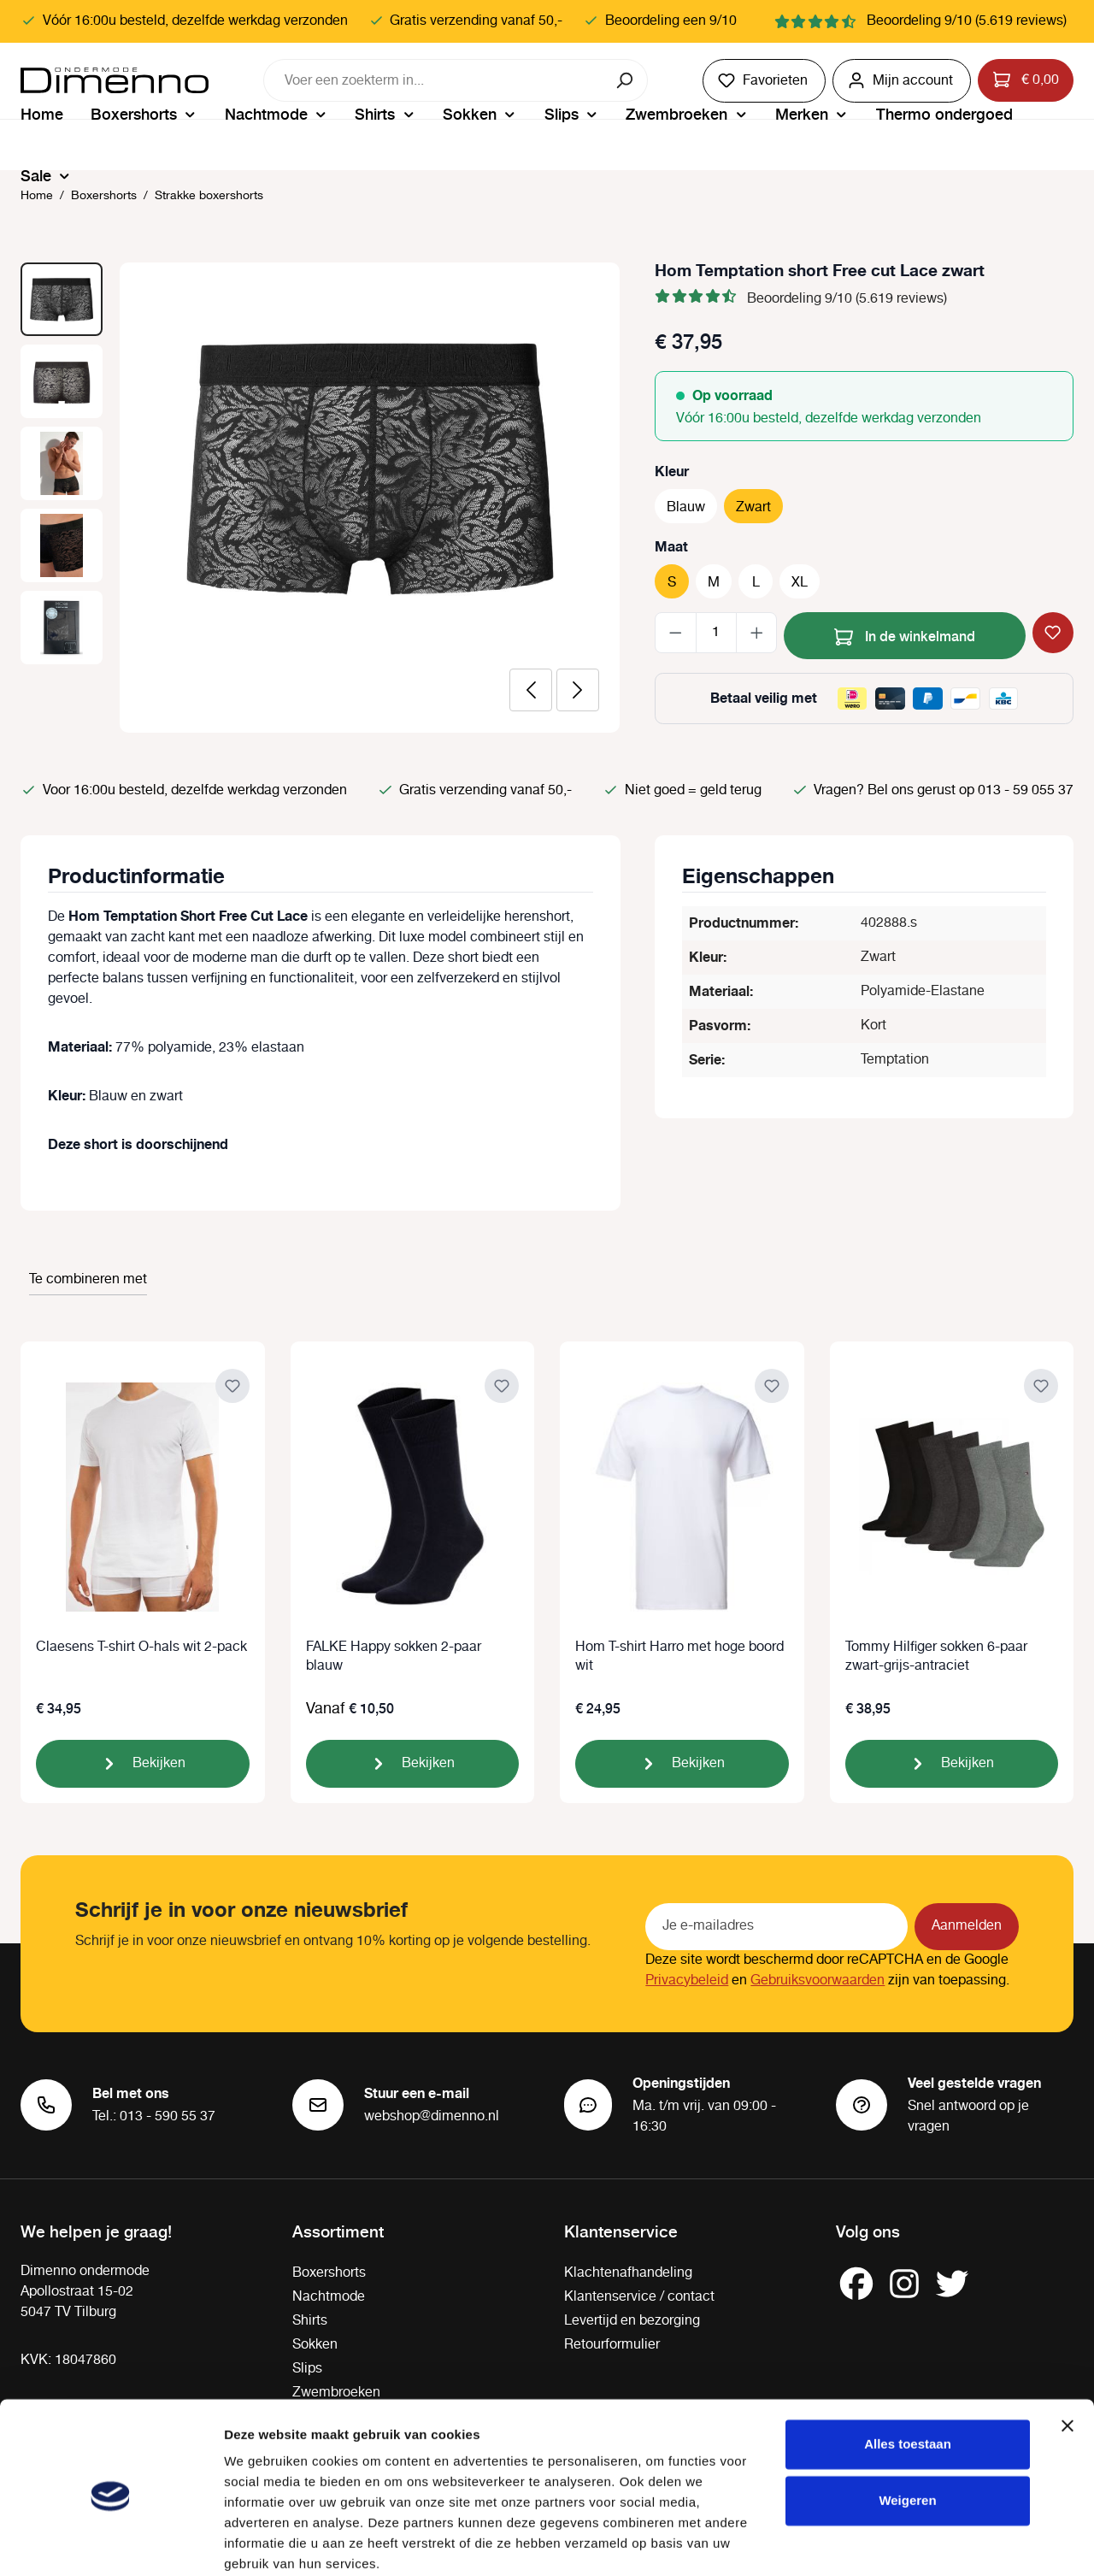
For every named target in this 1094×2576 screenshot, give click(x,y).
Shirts (309, 2320)
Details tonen (264, 2542)
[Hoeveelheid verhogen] (757, 632)
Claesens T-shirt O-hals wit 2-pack (141, 1648)
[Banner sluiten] (1067, 2357)
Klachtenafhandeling (628, 2273)
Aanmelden (967, 1925)
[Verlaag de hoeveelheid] (676, 632)
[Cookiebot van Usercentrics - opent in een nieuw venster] (110, 2542)
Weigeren (907, 2431)
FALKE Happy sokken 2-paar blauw (393, 1657)
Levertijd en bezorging (632, 2320)
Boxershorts (329, 2273)
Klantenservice (621, 2230)
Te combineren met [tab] (88, 1279)
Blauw (686, 507)
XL (799, 582)
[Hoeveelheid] (716, 632)
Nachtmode (328, 2297)
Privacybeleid (686, 1980)
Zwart (753, 507)
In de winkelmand (904, 633)
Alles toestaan (907, 2375)
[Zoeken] (626, 80)
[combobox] (434, 80)
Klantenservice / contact (639, 2297)
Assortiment (338, 2230)
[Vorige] (530, 690)
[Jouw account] (901, 81)
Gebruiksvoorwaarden (817, 1980)
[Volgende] (577, 690)
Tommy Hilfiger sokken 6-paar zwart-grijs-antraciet (936, 1657)
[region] (320, 497)
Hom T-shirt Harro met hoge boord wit (679, 1657)
